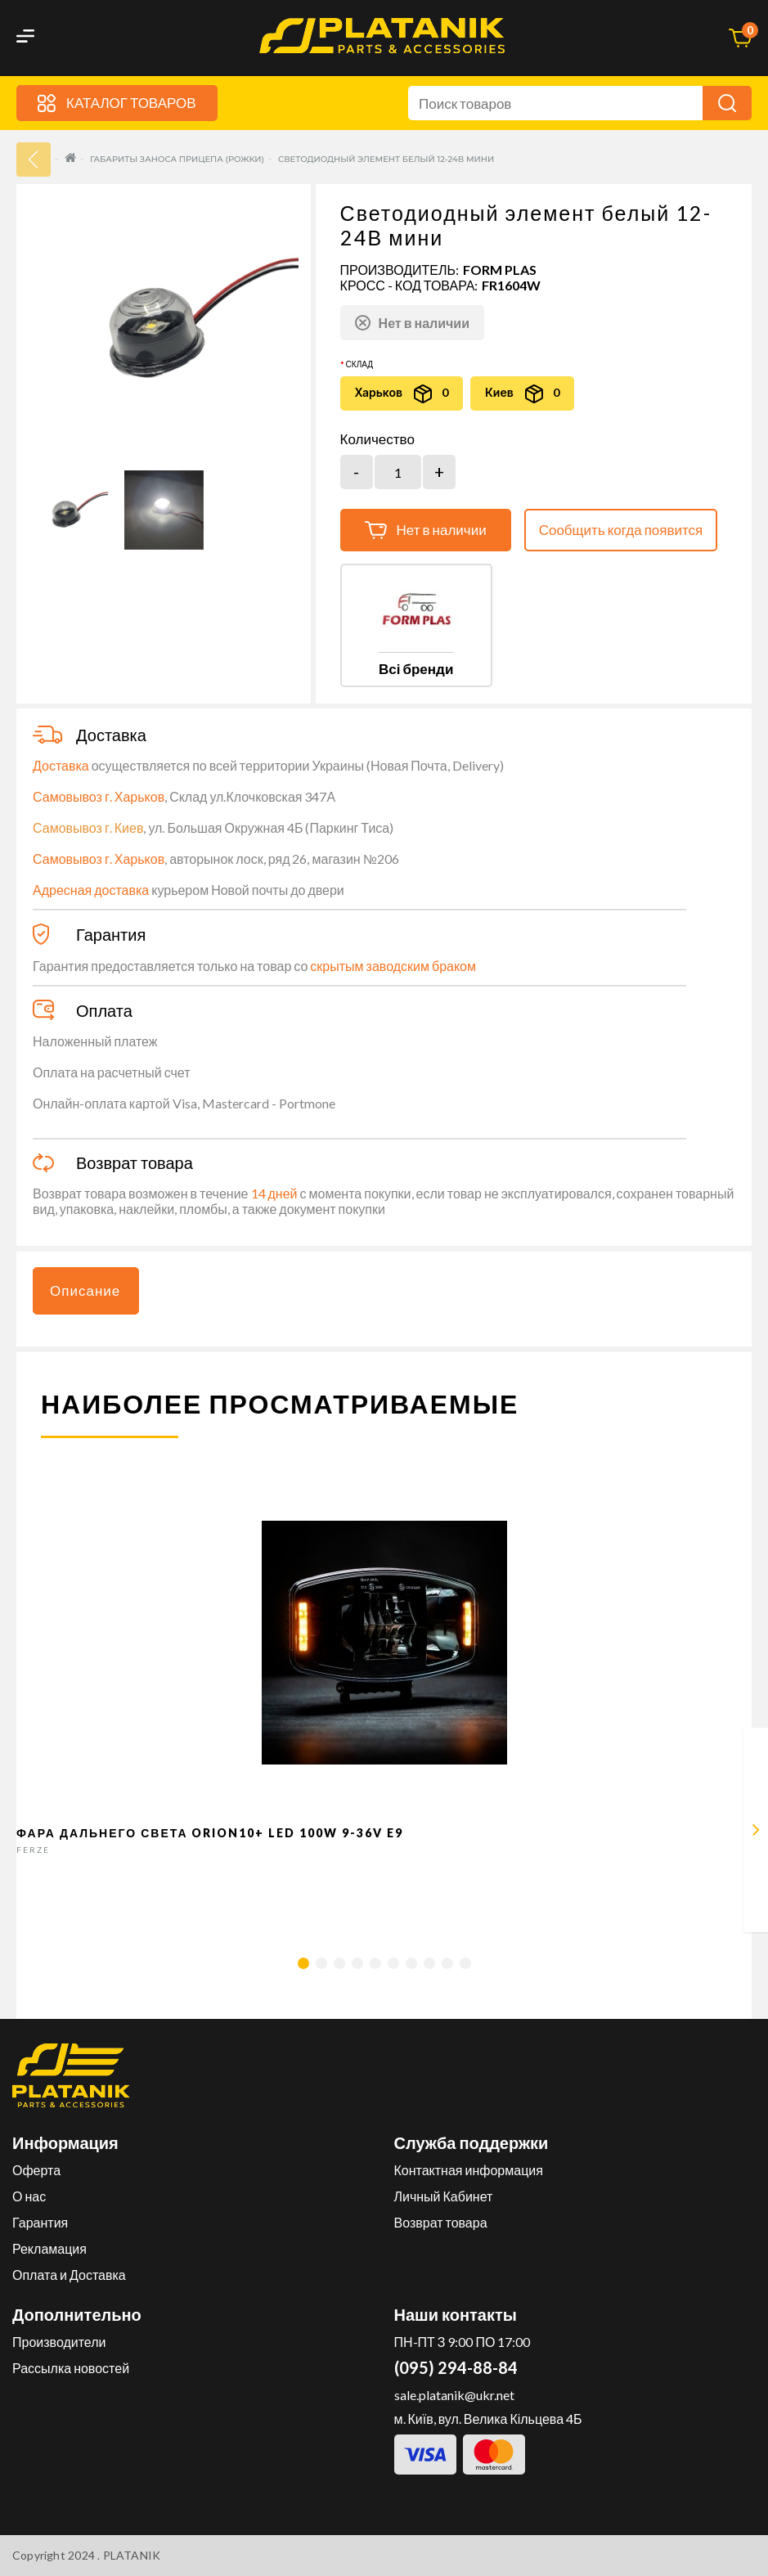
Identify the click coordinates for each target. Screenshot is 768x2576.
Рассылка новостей (70, 2368)
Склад (359, 364)
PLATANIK (132, 2555)
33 (33, 159)
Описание (85, 1290)
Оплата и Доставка (69, 2274)
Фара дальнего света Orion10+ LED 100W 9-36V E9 (210, 1833)
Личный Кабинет (443, 2196)
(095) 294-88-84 (456, 2367)
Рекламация (49, 2248)
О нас (29, 2196)
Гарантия (40, 2222)
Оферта (36, 2170)
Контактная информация (468, 2170)
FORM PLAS (500, 269)
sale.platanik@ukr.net (454, 2395)
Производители (59, 2341)
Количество (377, 439)
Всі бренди (416, 668)
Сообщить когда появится (621, 529)
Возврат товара (440, 2222)
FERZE (33, 1849)
